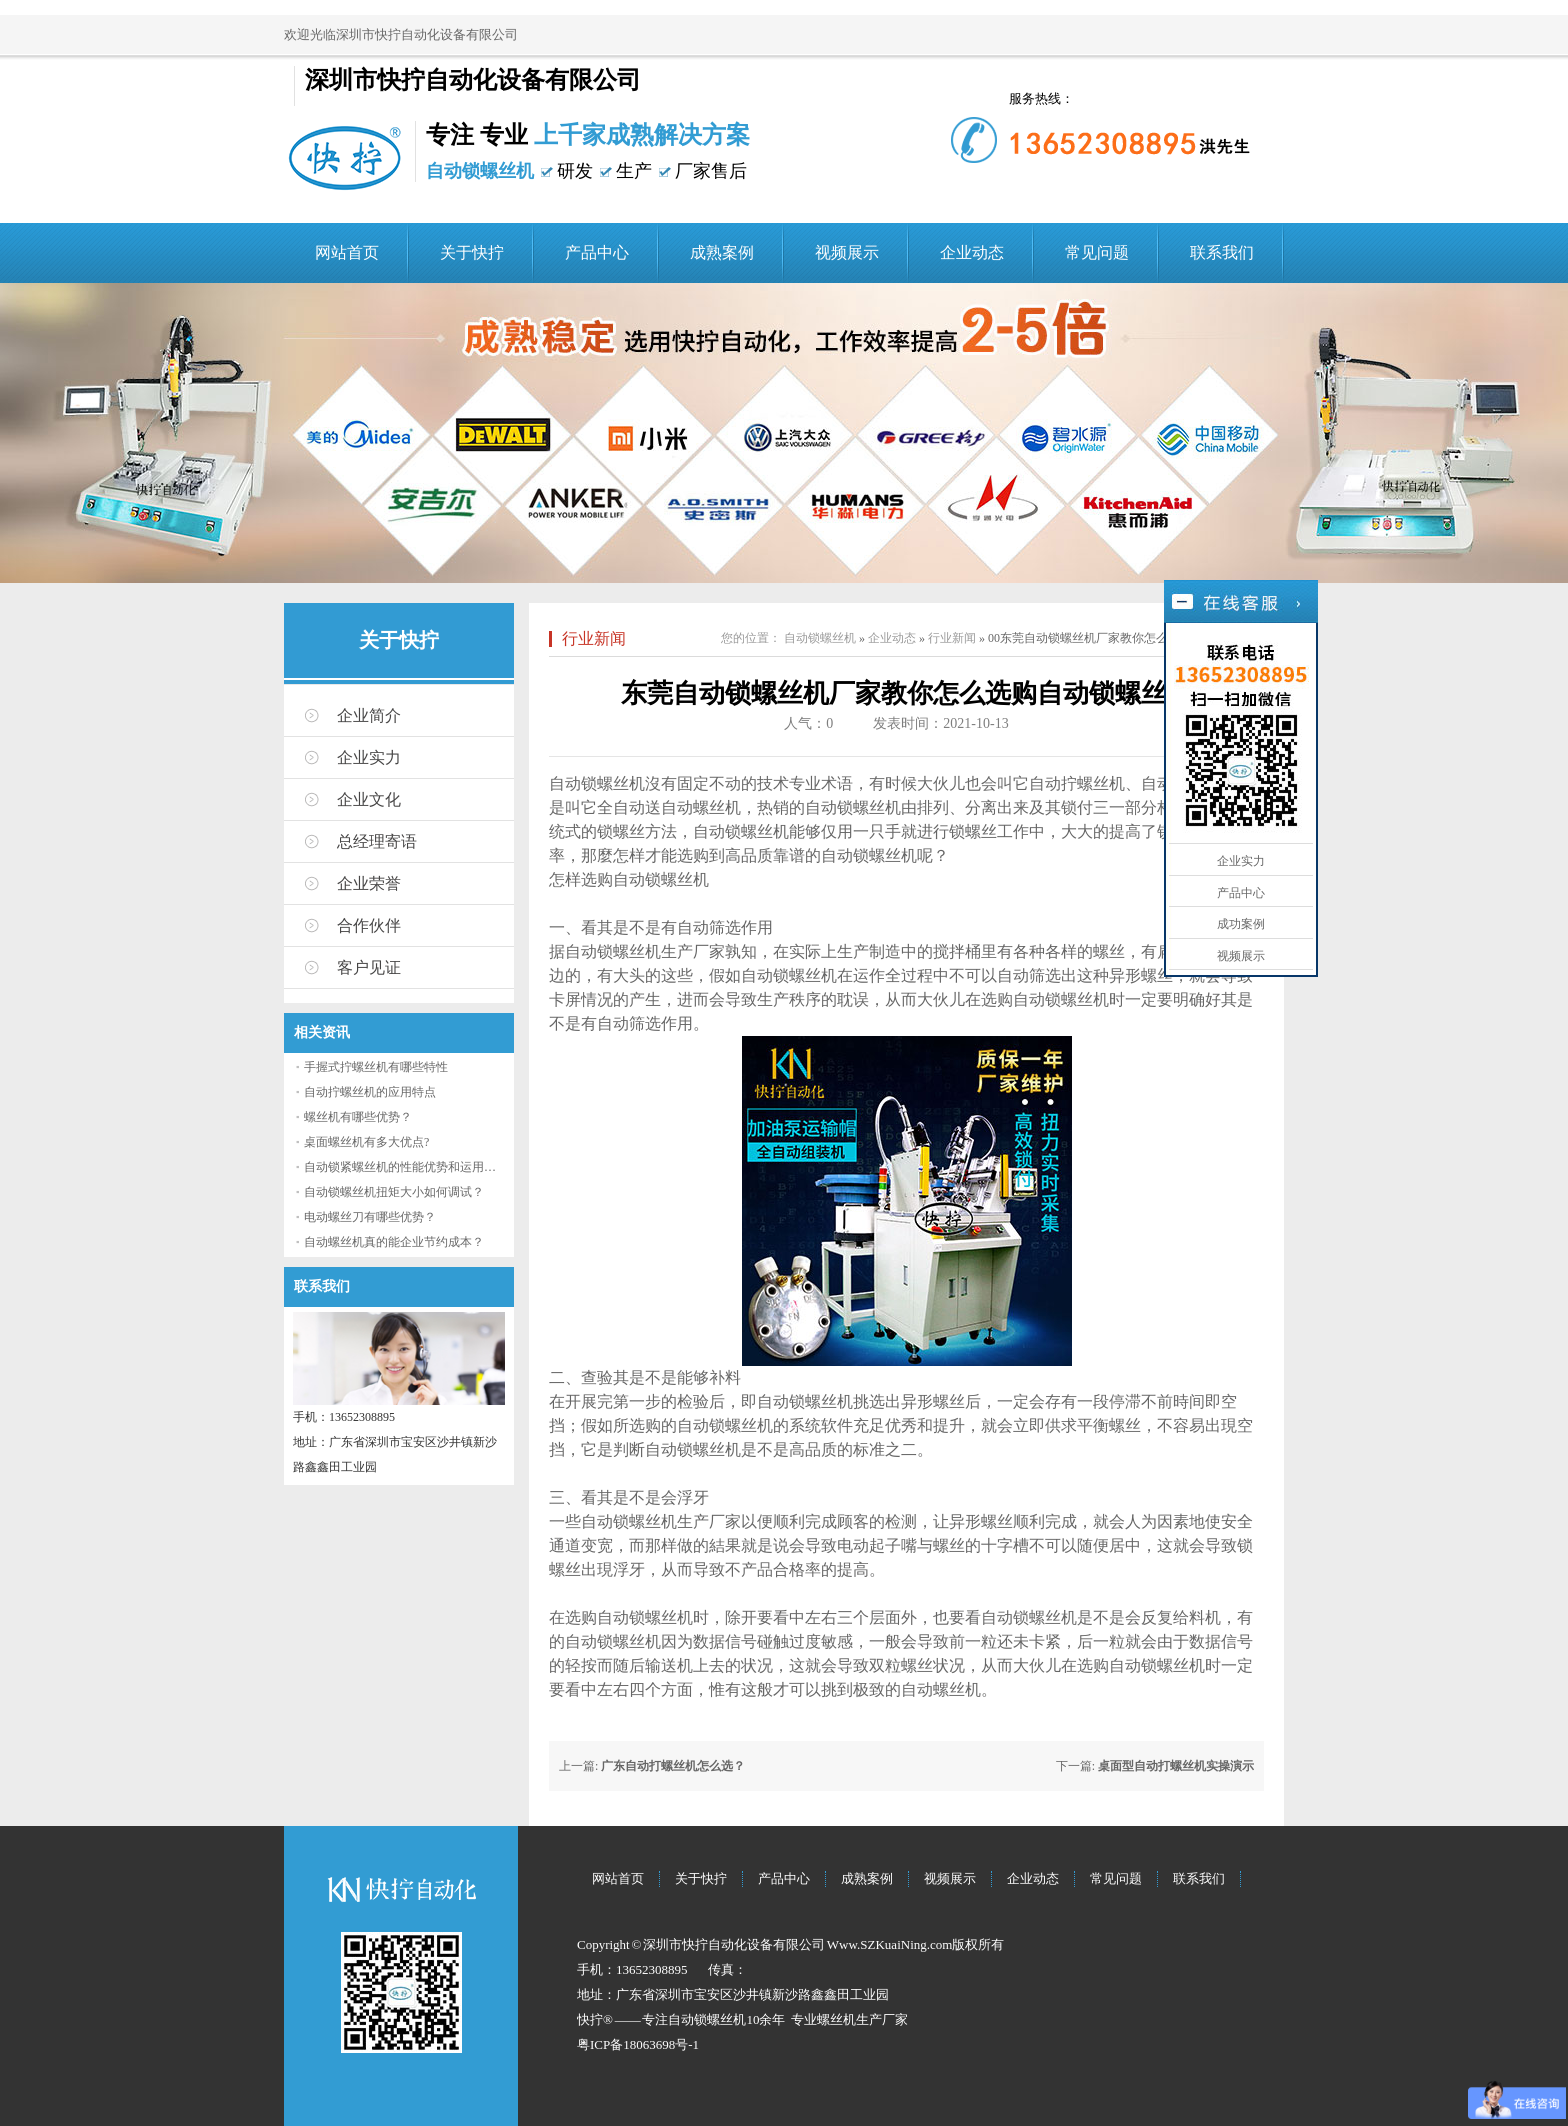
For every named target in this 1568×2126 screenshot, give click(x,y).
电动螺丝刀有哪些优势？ (370, 1217)
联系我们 (1222, 252)
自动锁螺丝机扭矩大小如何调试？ (394, 1192)
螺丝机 (836, 2019)
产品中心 (597, 252)
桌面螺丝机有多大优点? (366, 1142)
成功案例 (1241, 924)
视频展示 (847, 252)
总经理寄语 (377, 841)
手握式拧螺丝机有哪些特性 (376, 1067)
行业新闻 (594, 638)
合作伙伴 (369, 925)
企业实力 (369, 757)
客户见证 (369, 967)
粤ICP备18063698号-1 (638, 2044)
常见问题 (1097, 252)
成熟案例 (722, 252)
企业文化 (369, 799)
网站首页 (347, 252)
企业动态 (972, 252)
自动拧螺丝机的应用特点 (370, 1092)
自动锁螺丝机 (820, 638)
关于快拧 (472, 252)
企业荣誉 (369, 883)
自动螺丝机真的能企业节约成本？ (394, 1242)
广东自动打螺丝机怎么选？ (673, 1766)
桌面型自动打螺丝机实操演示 (1176, 1766)
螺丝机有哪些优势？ (358, 1117)
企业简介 (369, 715)
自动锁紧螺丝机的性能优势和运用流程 (406, 1167)
